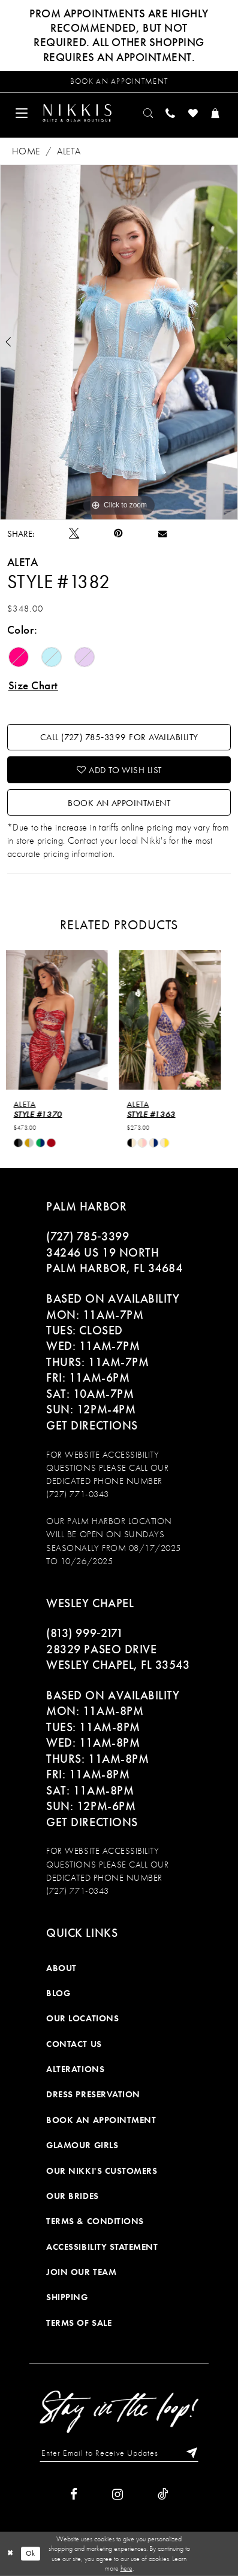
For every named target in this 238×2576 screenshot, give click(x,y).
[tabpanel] (119, 342)
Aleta (68, 151)
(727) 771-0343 (77, 1494)
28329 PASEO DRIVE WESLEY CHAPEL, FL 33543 (117, 1656)
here (126, 2568)
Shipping (67, 2297)
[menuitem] (22, 113)
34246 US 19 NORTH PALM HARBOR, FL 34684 (114, 1260)
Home (26, 151)
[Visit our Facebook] (73, 2494)
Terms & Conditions (95, 2221)
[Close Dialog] (10, 2554)
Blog (58, 1993)
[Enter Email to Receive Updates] (119, 2453)
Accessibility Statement (102, 2246)
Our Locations (82, 2018)
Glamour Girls (82, 2145)
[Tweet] (74, 533)
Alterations (75, 2069)
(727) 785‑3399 (87, 1236)
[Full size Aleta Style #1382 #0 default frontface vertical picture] (119, 342)
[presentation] (62, 1020)
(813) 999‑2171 (84, 1633)
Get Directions (91, 1425)
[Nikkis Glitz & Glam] (77, 113)
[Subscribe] (188, 2453)
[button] (22, 113)
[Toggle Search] (148, 113)
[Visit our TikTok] (163, 2494)
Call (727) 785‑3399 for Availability (119, 737)
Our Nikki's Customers (101, 2170)
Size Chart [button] (33, 686)
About (61, 1967)
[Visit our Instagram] (117, 2494)
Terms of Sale (79, 2322)
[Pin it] (118, 533)
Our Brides (72, 2195)
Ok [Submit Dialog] (30, 2553)
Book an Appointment (119, 802)
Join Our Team (81, 2271)
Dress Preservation (93, 2094)
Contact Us (73, 2043)
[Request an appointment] (119, 82)
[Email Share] (162, 533)
